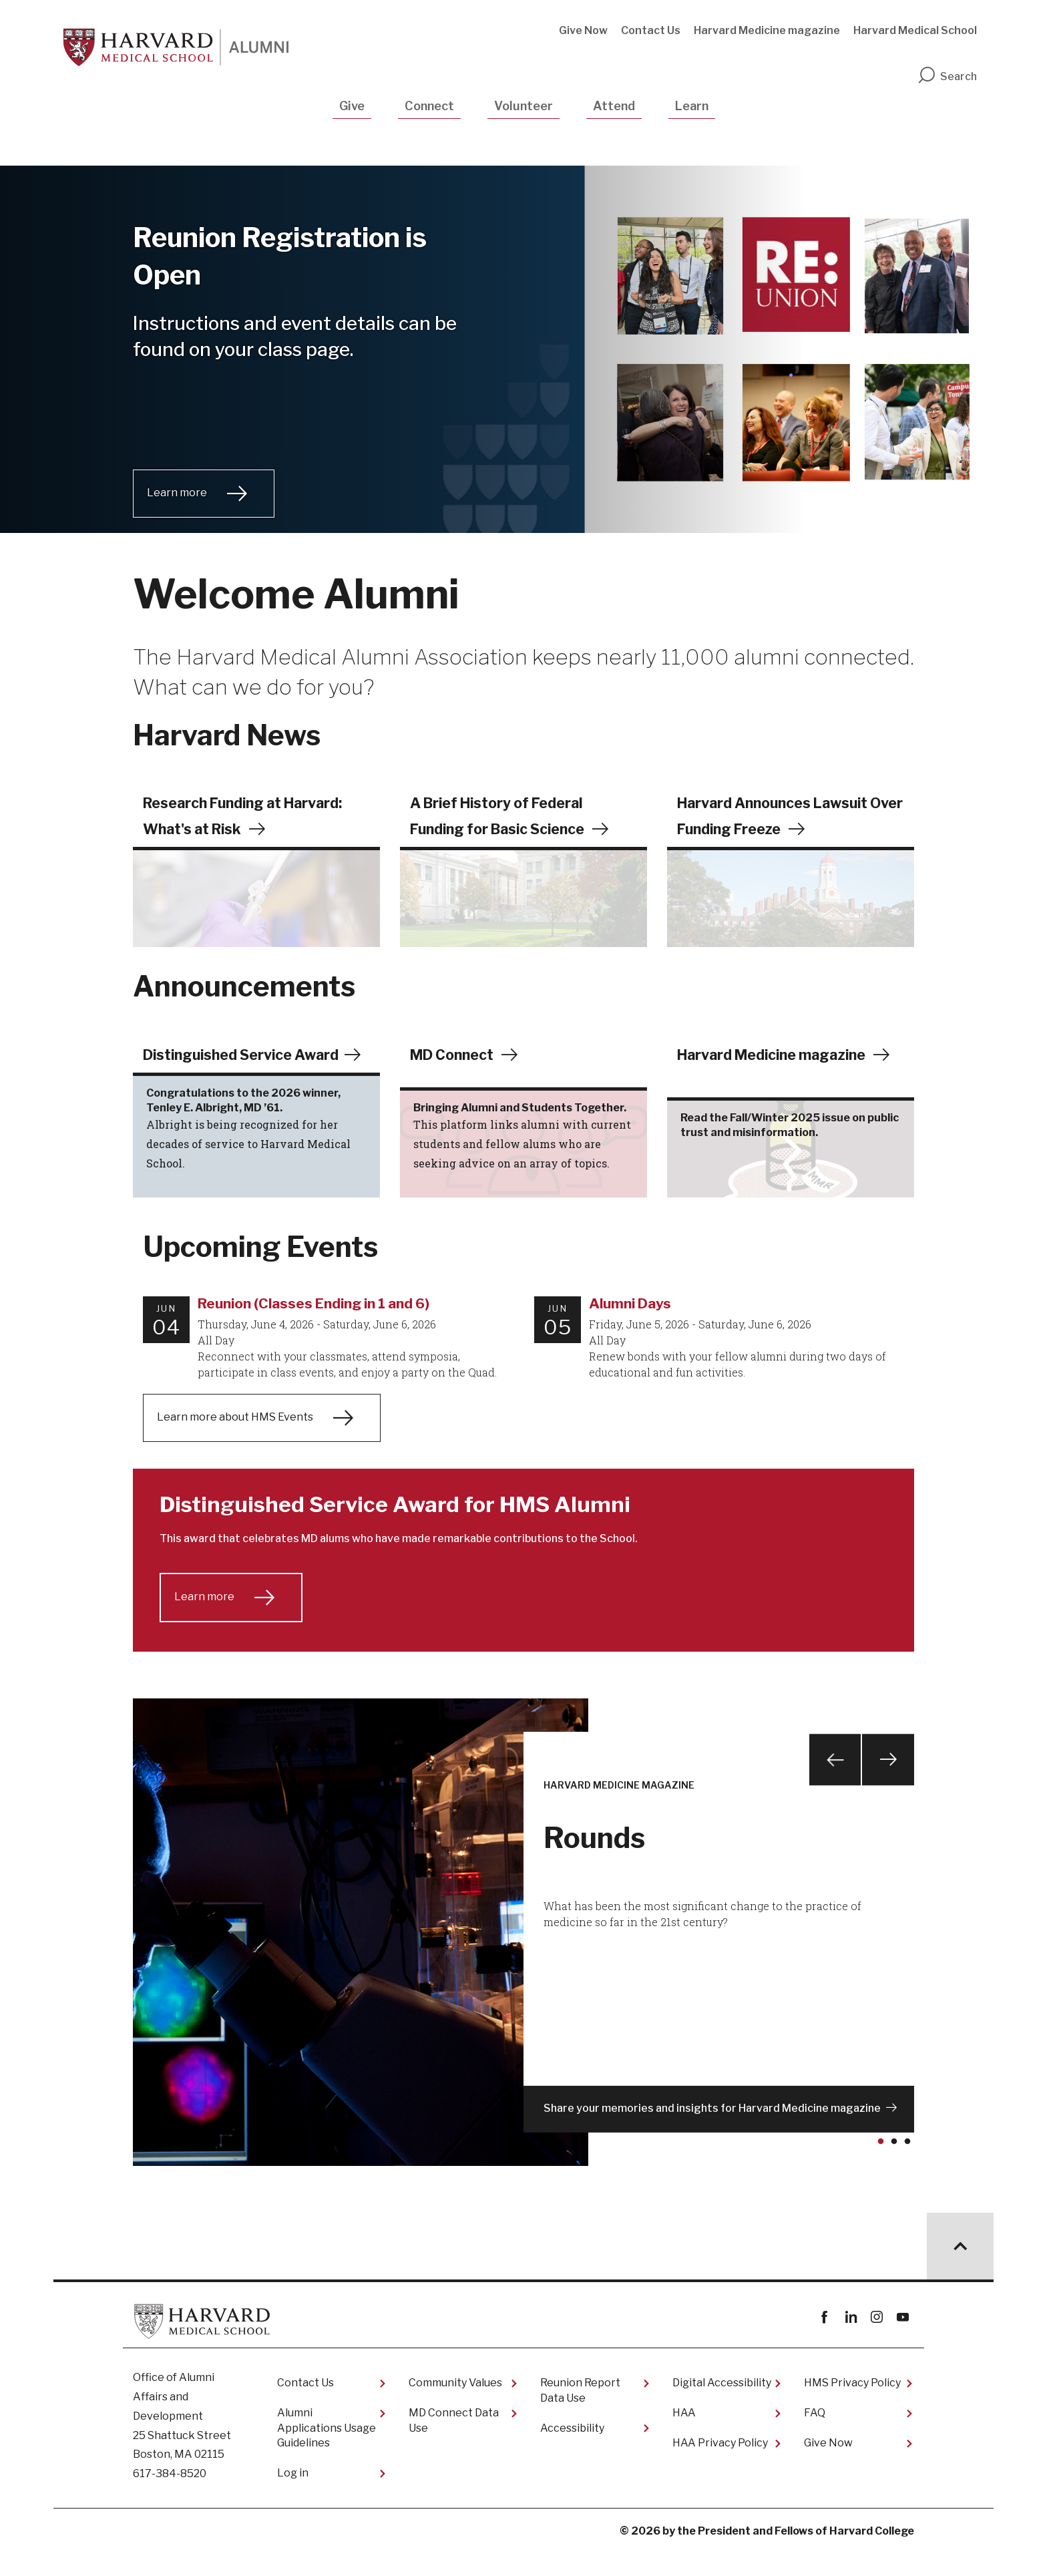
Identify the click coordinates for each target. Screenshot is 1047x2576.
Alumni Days (630, 1326)
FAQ (814, 2436)
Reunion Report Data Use (580, 2414)
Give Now (583, 30)
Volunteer (523, 106)
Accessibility (572, 2451)
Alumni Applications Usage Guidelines (326, 2451)
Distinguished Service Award (246, 1054)
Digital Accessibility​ (721, 2406)
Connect (429, 106)
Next (887, 1786)
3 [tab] (910, 2171)
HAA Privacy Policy (720, 2466)
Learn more (177, 492)
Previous (832, 1786)
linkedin (850, 2341)
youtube (902, 2341)
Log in (292, 2496)
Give (352, 106)
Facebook (824, 2341)
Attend (614, 106)
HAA (684, 2436)
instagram (876, 2341)
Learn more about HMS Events (235, 1440)
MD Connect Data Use (454, 2444)
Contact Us (650, 30)
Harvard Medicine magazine (767, 30)
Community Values (455, 2406)
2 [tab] (897, 2171)
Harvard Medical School (915, 30)
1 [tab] (883, 2171)
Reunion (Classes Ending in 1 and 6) (313, 1326)
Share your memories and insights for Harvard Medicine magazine (712, 2131)
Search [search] (947, 76)
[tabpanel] (523, 1956)
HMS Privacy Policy (852, 2406)
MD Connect (454, 1054)
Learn (691, 106)
